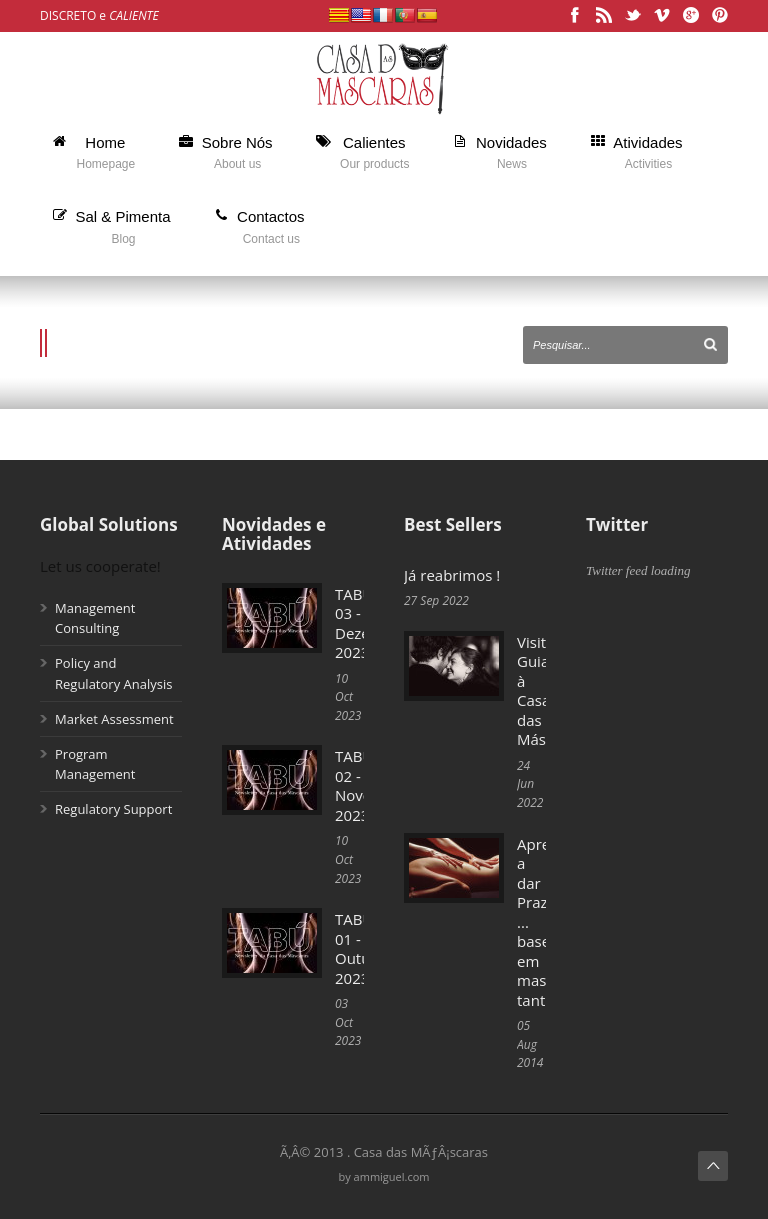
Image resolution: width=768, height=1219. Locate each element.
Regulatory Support (113, 809)
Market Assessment (114, 719)
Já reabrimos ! (452, 575)
